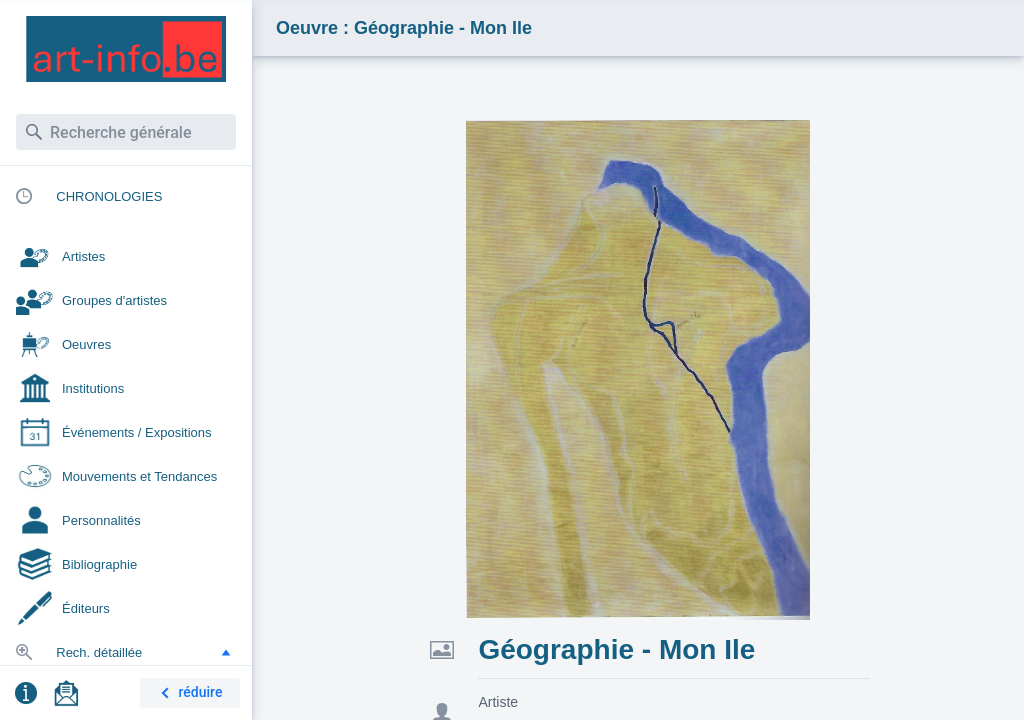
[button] (226, 652)
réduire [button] (188, 693)
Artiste (498, 702)
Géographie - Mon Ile (616, 649)
